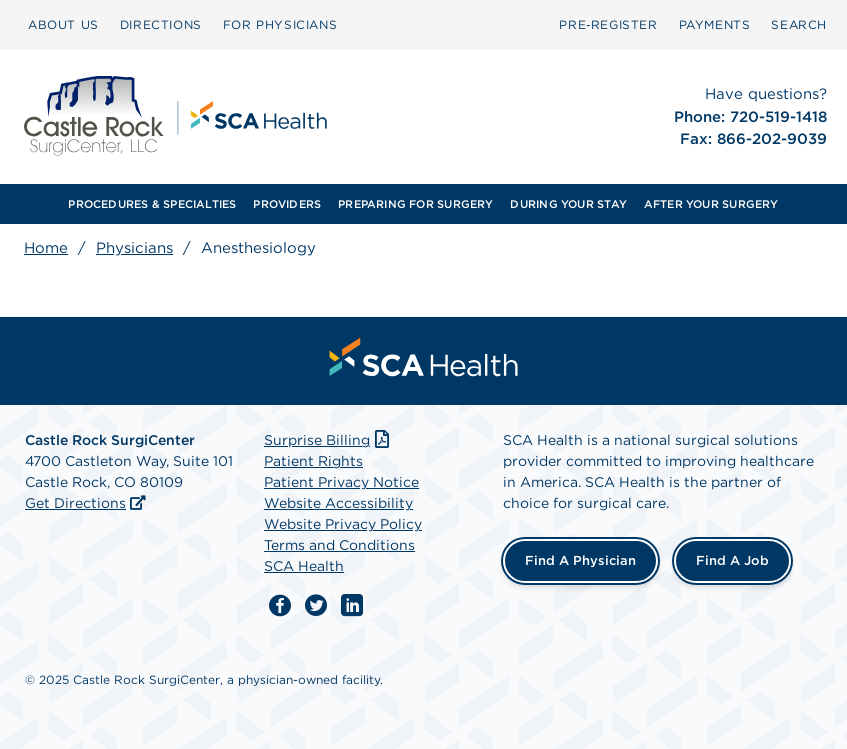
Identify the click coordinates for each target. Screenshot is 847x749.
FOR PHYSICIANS (280, 24)
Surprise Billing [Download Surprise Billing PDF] (328, 440)
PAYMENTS (715, 24)
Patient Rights (313, 461)
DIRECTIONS (161, 24)
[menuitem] (63, 25)
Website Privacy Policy (343, 524)
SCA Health (304, 566)
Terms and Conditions (339, 545)
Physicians (134, 248)
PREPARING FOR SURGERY (416, 204)
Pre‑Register (608, 24)
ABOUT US (63, 24)
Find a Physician (580, 560)
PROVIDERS (287, 204)
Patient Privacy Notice (341, 482)
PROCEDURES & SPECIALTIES (152, 204)
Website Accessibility (338, 503)
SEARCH (799, 24)
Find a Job (732, 560)
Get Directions (75, 503)
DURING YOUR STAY (568, 204)
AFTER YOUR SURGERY (711, 204)
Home (46, 248)
